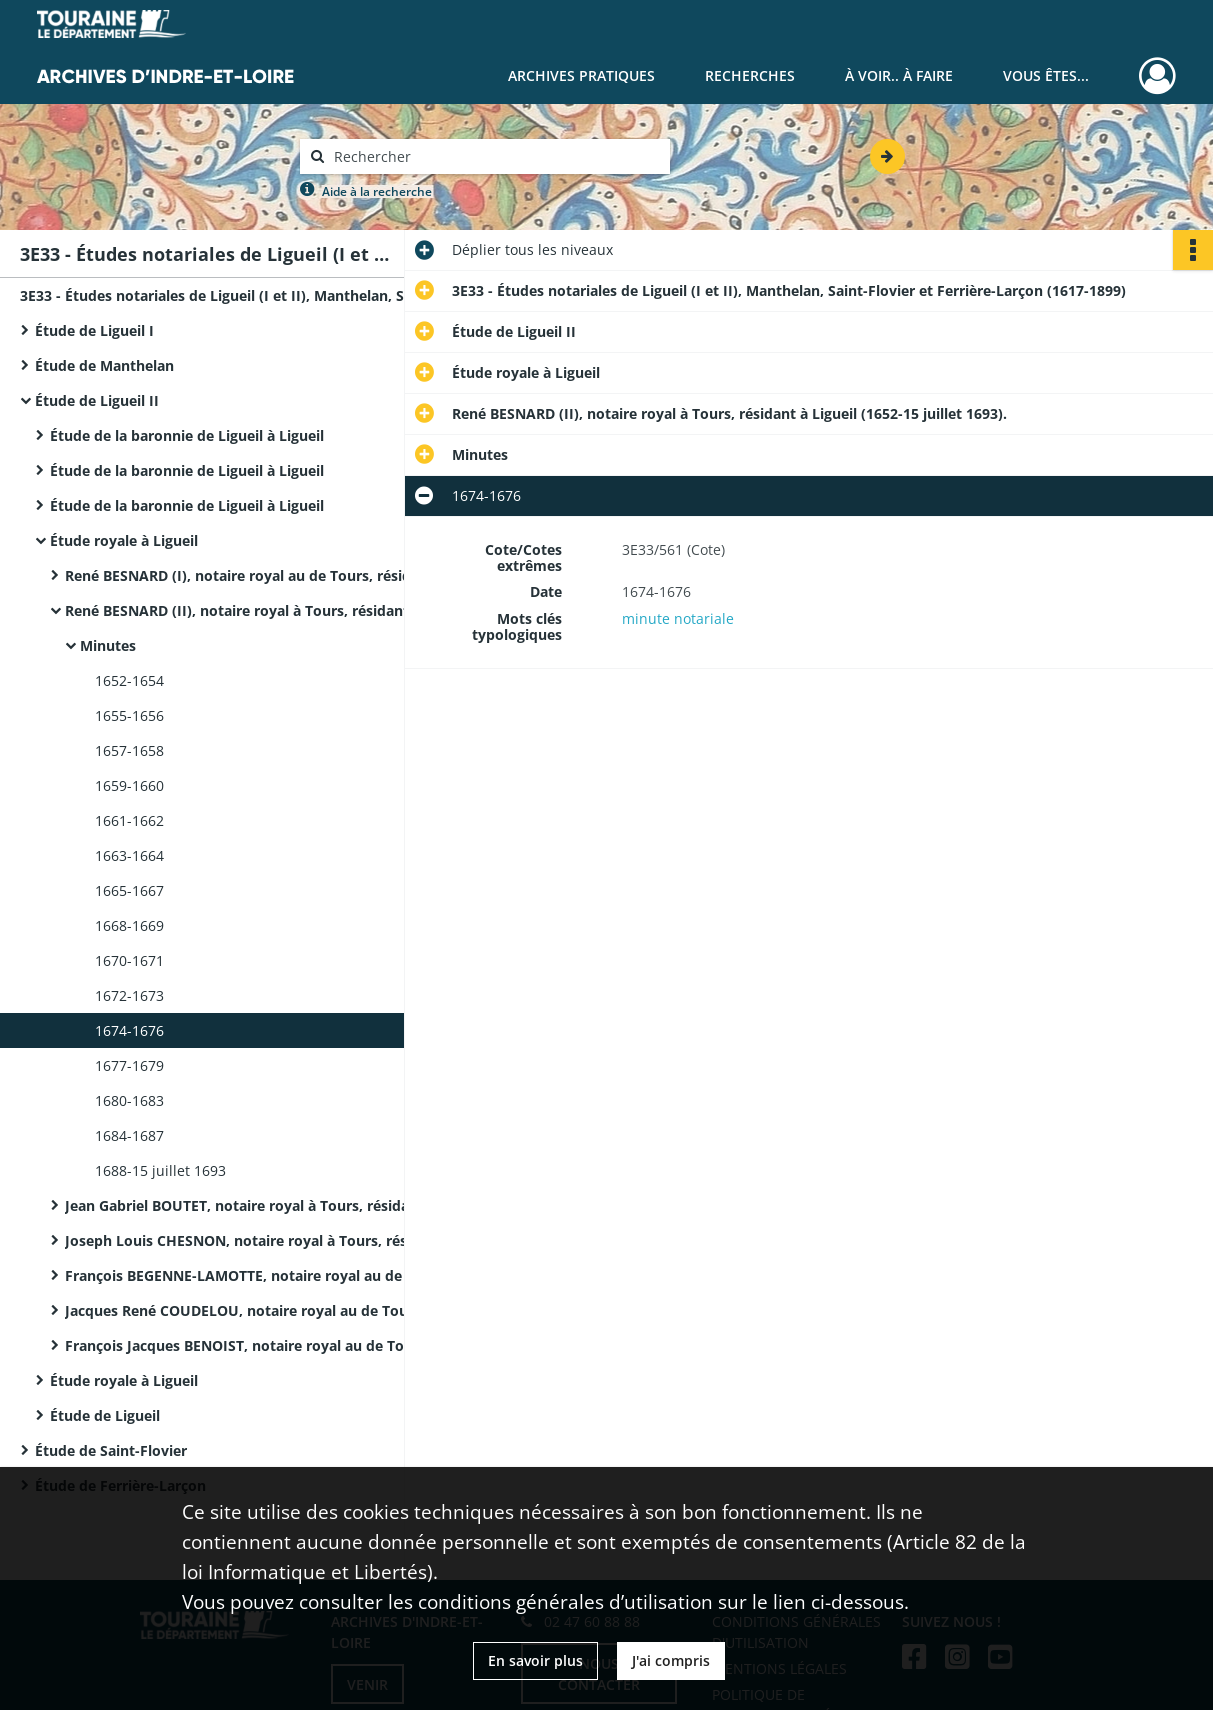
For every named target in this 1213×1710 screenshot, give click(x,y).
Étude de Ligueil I (94, 330)
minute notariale (678, 618)
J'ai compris (671, 1660)
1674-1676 (129, 1030)
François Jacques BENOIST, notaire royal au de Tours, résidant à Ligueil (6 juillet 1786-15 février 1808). (265, 1345)
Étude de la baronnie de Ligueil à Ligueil (187, 435)
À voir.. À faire (899, 75)
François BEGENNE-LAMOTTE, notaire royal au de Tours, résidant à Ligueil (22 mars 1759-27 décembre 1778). (265, 1275)
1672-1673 (129, 995)
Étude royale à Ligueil (124, 540)
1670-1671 (129, 960)
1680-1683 (129, 1100)
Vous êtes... (1046, 75)
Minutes (108, 645)
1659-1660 (129, 785)
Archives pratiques (581, 75)
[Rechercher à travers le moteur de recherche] (495, 156)
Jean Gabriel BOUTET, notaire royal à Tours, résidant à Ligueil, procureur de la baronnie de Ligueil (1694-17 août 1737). (265, 1205)
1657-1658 (129, 750)
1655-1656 (129, 715)
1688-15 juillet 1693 (160, 1170)
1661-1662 (129, 820)
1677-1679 (129, 1065)
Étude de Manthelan (104, 365)
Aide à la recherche (377, 191)
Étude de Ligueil (105, 1415)
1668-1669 (129, 925)
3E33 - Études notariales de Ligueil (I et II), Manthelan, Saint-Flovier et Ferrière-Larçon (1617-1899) (220, 295)
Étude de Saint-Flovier (111, 1450)
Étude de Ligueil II (97, 400)
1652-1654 (129, 680)
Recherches (750, 75)
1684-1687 (129, 1135)
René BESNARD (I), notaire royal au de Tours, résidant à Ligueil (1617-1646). (265, 575)
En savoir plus (535, 1660)
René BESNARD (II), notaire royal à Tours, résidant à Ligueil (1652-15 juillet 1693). (265, 610)
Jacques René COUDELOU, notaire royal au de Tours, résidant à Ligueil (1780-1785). (265, 1310)
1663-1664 (129, 855)
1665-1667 (129, 890)
